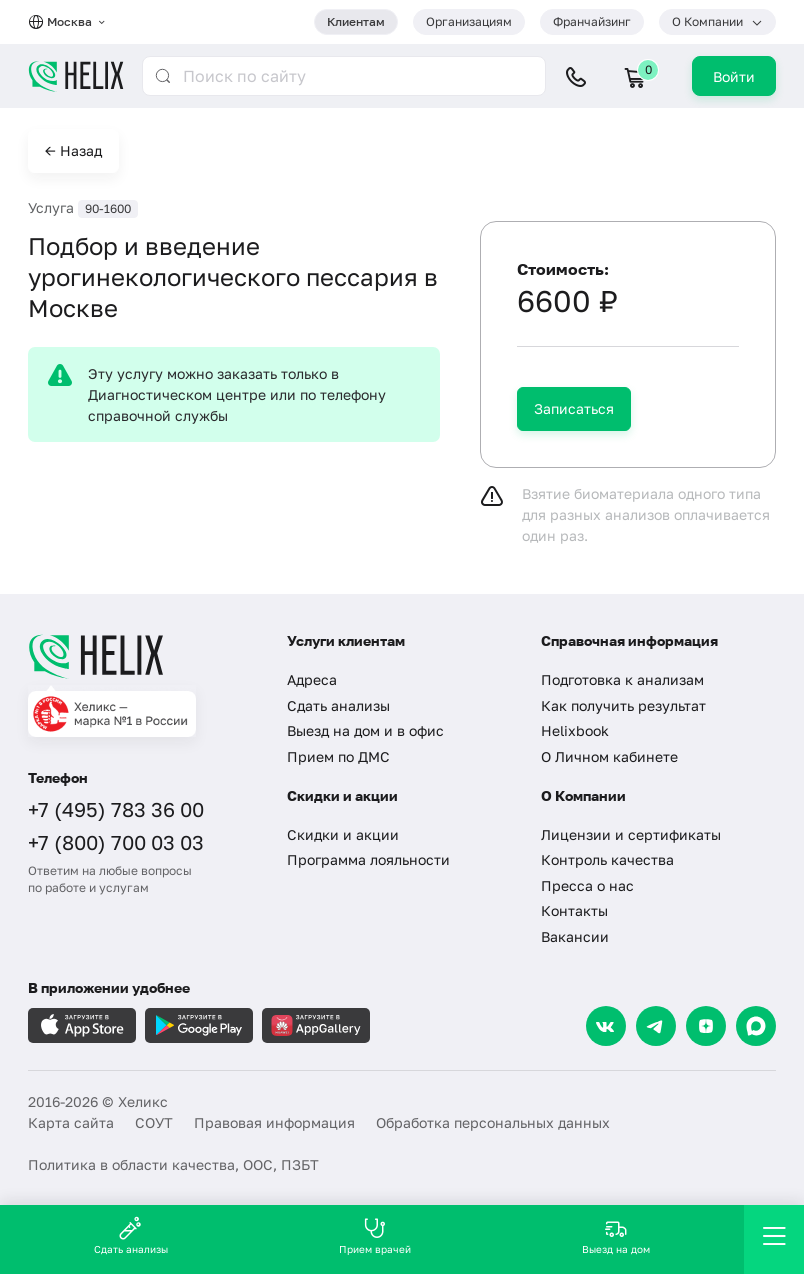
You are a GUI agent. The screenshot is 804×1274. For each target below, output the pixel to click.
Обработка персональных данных (493, 1122)
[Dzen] (706, 1026)
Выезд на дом (616, 1235)
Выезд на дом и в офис (365, 730)
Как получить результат (623, 705)
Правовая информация (274, 1122)
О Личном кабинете (609, 756)
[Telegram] (656, 1026)
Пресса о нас (587, 885)
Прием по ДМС (338, 756)
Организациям (469, 21)
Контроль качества (607, 859)
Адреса (312, 679)
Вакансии (575, 936)
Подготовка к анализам (622, 679)
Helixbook (575, 730)
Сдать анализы (338, 705)
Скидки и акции (343, 834)
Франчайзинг (592, 21)
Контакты (574, 910)
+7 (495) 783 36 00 (116, 809)
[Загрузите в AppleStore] (82, 1025)
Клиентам (356, 21)
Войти (734, 76)
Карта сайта (71, 1122)
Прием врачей (375, 1235)
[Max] (756, 1026)
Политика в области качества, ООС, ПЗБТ (173, 1164)
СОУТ (154, 1122)
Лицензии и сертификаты (631, 834)
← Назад (73, 150)
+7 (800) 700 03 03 (116, 842)
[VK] (606, 1026)
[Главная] (142, 656)
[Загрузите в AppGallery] (316, 1025)
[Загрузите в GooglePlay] (199, 1025)
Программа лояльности (368, 859)
